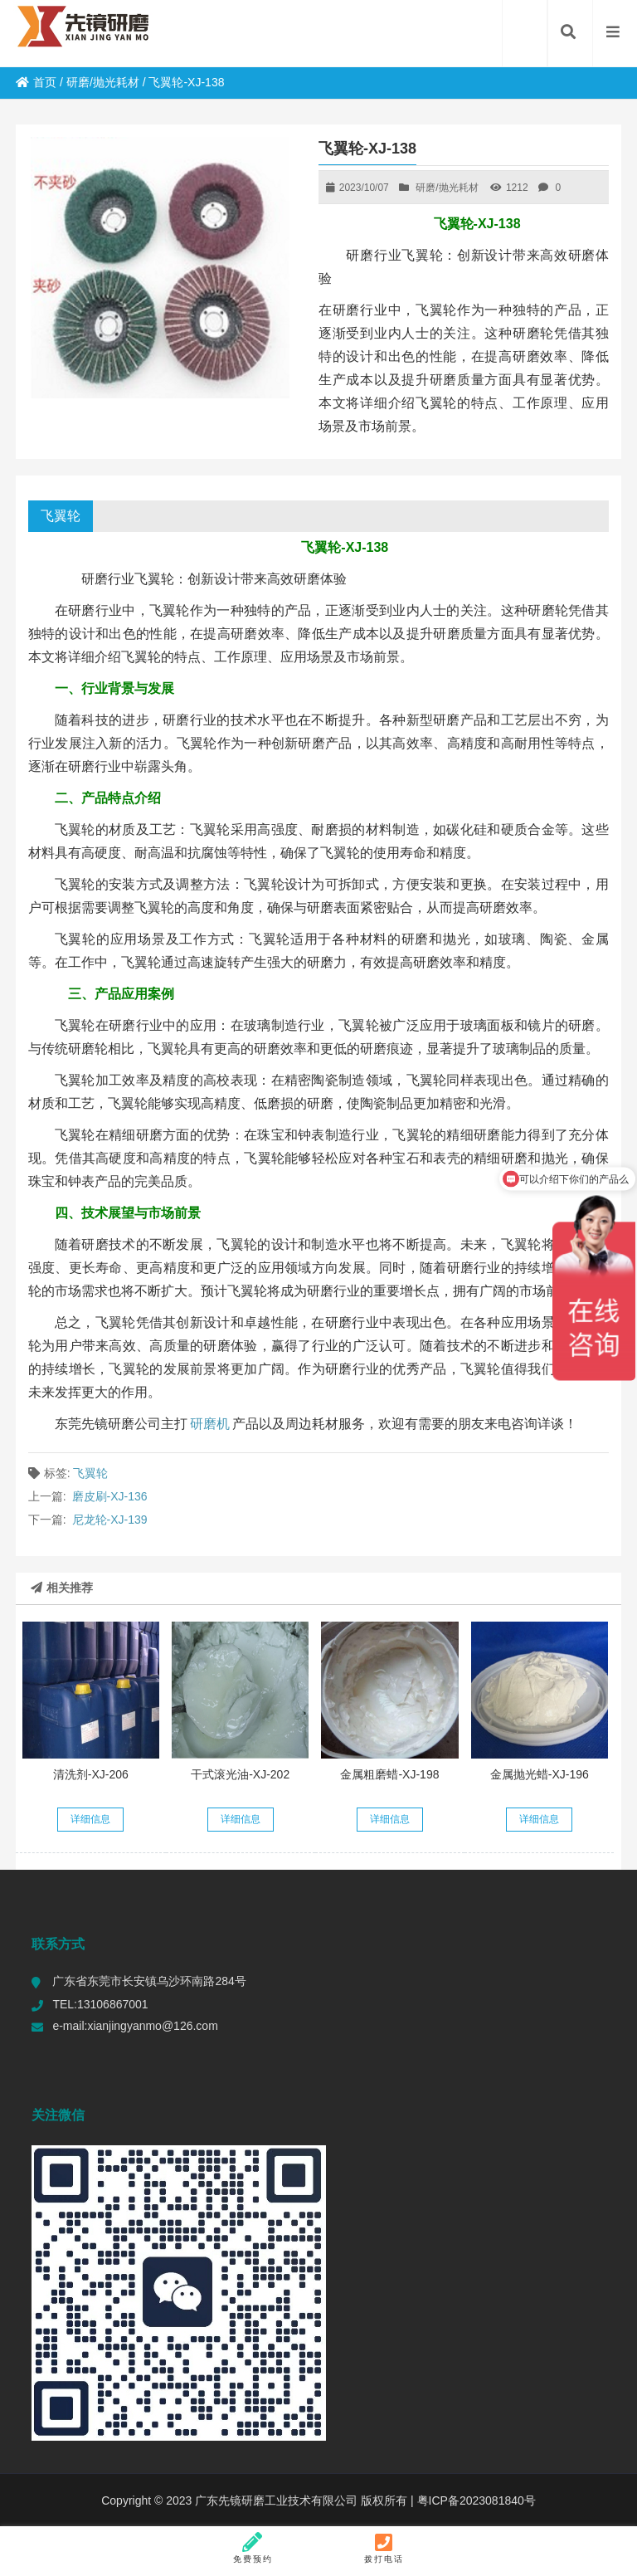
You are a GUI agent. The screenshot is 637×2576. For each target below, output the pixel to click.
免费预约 (253, 2548)
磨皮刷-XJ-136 (110, 1496)
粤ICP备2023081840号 (475, 2500)
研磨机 (210, 1424)
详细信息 (90, 1819)
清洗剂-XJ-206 (91, 1774)
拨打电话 (384, 2548)
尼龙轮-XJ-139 (110, 1519)
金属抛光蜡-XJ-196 (539, 1774)
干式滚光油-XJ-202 (240, 1774)
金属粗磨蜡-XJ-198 (389, 1774)
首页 (36, 82)
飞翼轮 (60, 516)
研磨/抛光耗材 (102, 82)
